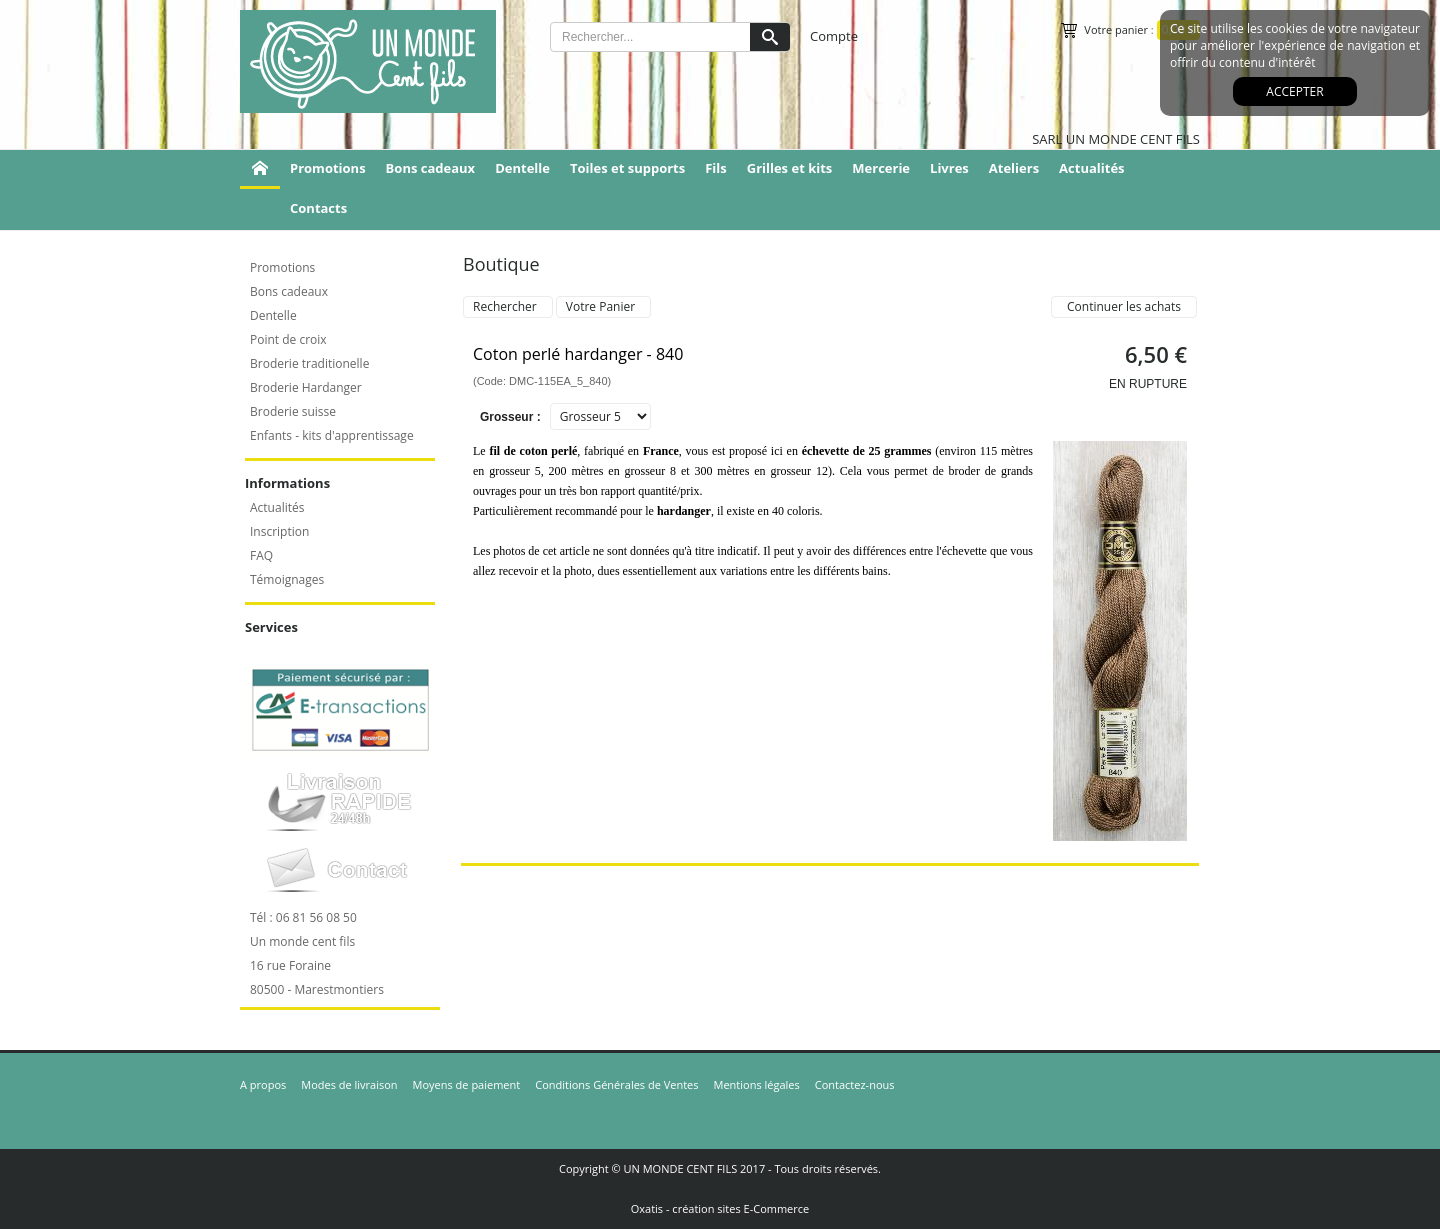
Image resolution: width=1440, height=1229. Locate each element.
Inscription (279, 531)
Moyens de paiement (467, 1084)
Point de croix (288, 339)
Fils (716, 168)
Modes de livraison (349, 1084)
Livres (949, 168)
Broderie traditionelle (309, 363)
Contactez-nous (855, 1084)
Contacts (318, 208)
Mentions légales (757, 1084)
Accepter (1294, 91)
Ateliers (1014, 168)
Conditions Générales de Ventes (616, 1084)
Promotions (328, 168)
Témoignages (287, 579)
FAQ (261, 555)
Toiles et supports (627, 168)
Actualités (1091, 168)
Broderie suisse (293, 411)
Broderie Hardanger (306, 387)
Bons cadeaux (431, 168)
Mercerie (881, 168)
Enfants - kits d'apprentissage (332, 435)
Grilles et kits (790, 168)
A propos (263, 1084)
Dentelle (522, 168)
